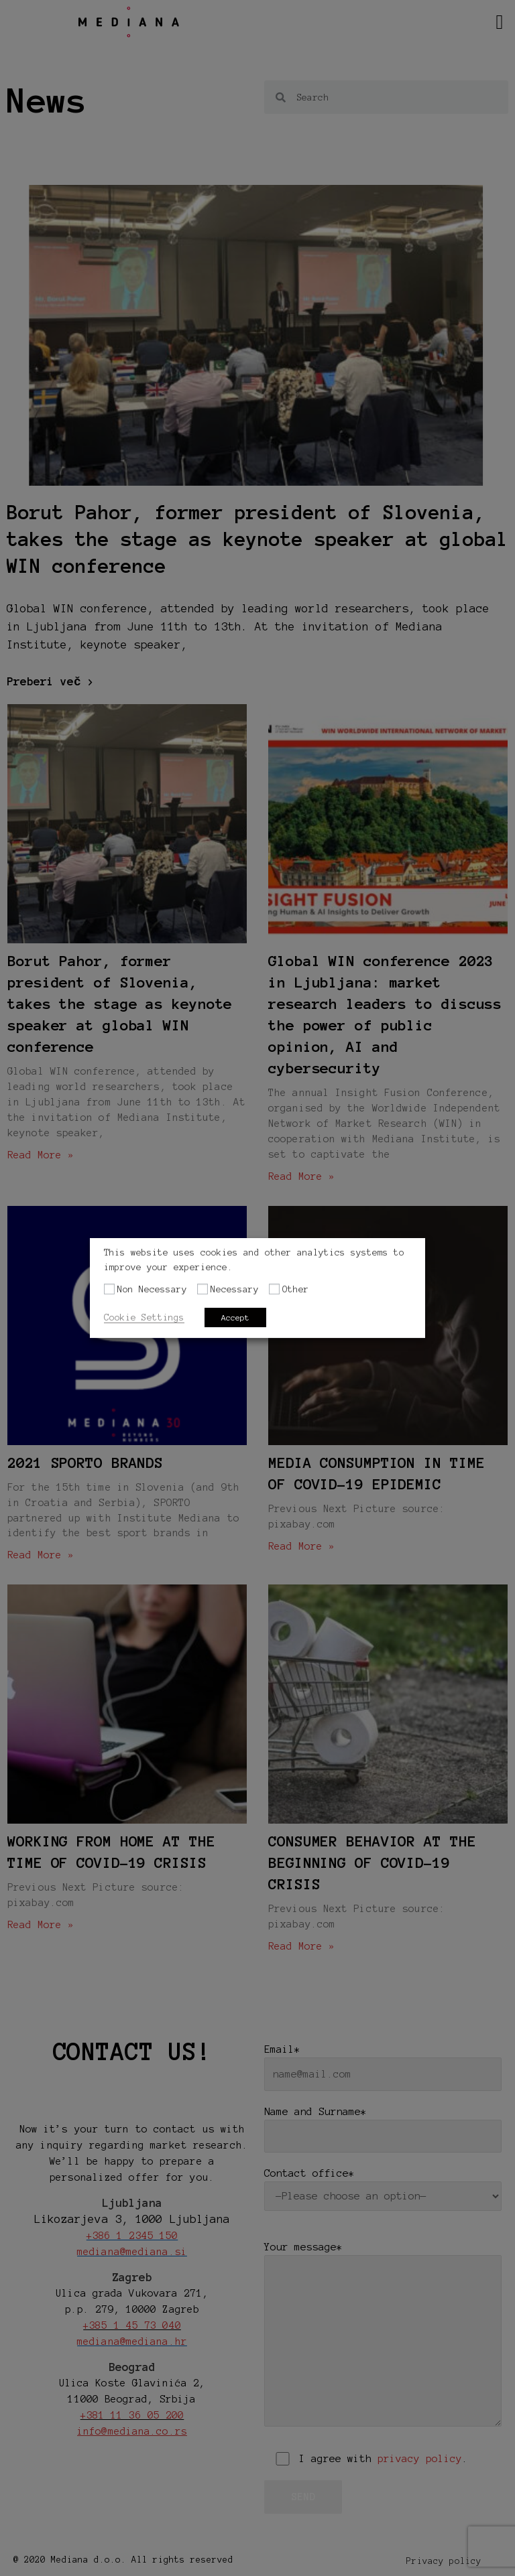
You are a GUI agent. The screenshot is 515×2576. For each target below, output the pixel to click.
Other (295, 1289)
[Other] (274, 1289)
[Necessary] (202, 1289)
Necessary (235, 1289)
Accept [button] (235, 1317)
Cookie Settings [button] (144, 1317)
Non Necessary (152, 1289)
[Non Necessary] (109, 1289)
